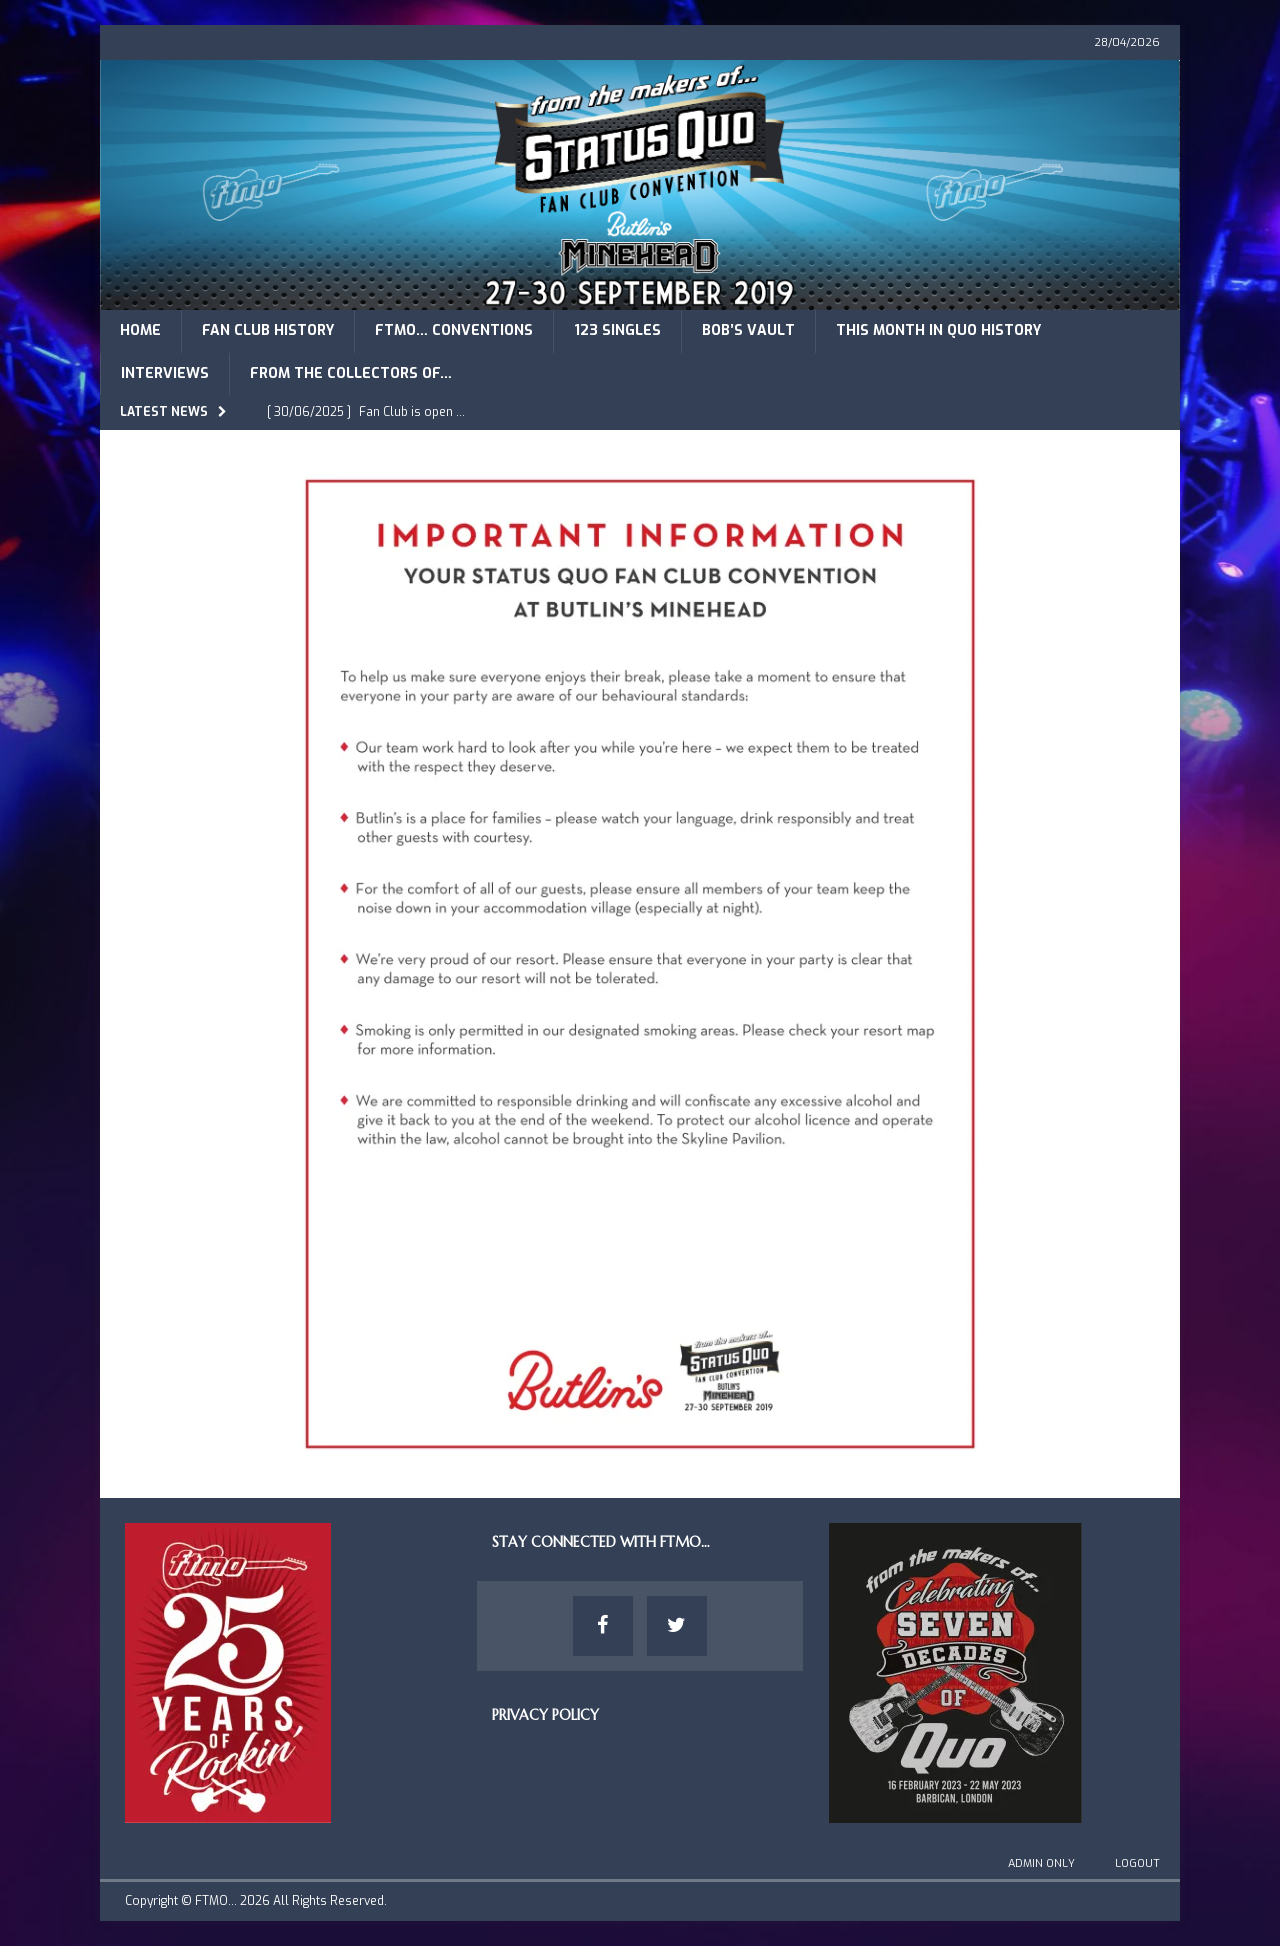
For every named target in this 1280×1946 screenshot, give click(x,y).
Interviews (165, 373)
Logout (1137, 1863)
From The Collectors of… (351, 373)
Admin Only (1041, 1863)
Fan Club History (268, 330)
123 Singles (617, 330)
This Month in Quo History (938, 330)
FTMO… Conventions (454, 330)
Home (140, 330)
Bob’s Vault (748, 330)
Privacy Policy (545, 1715)
